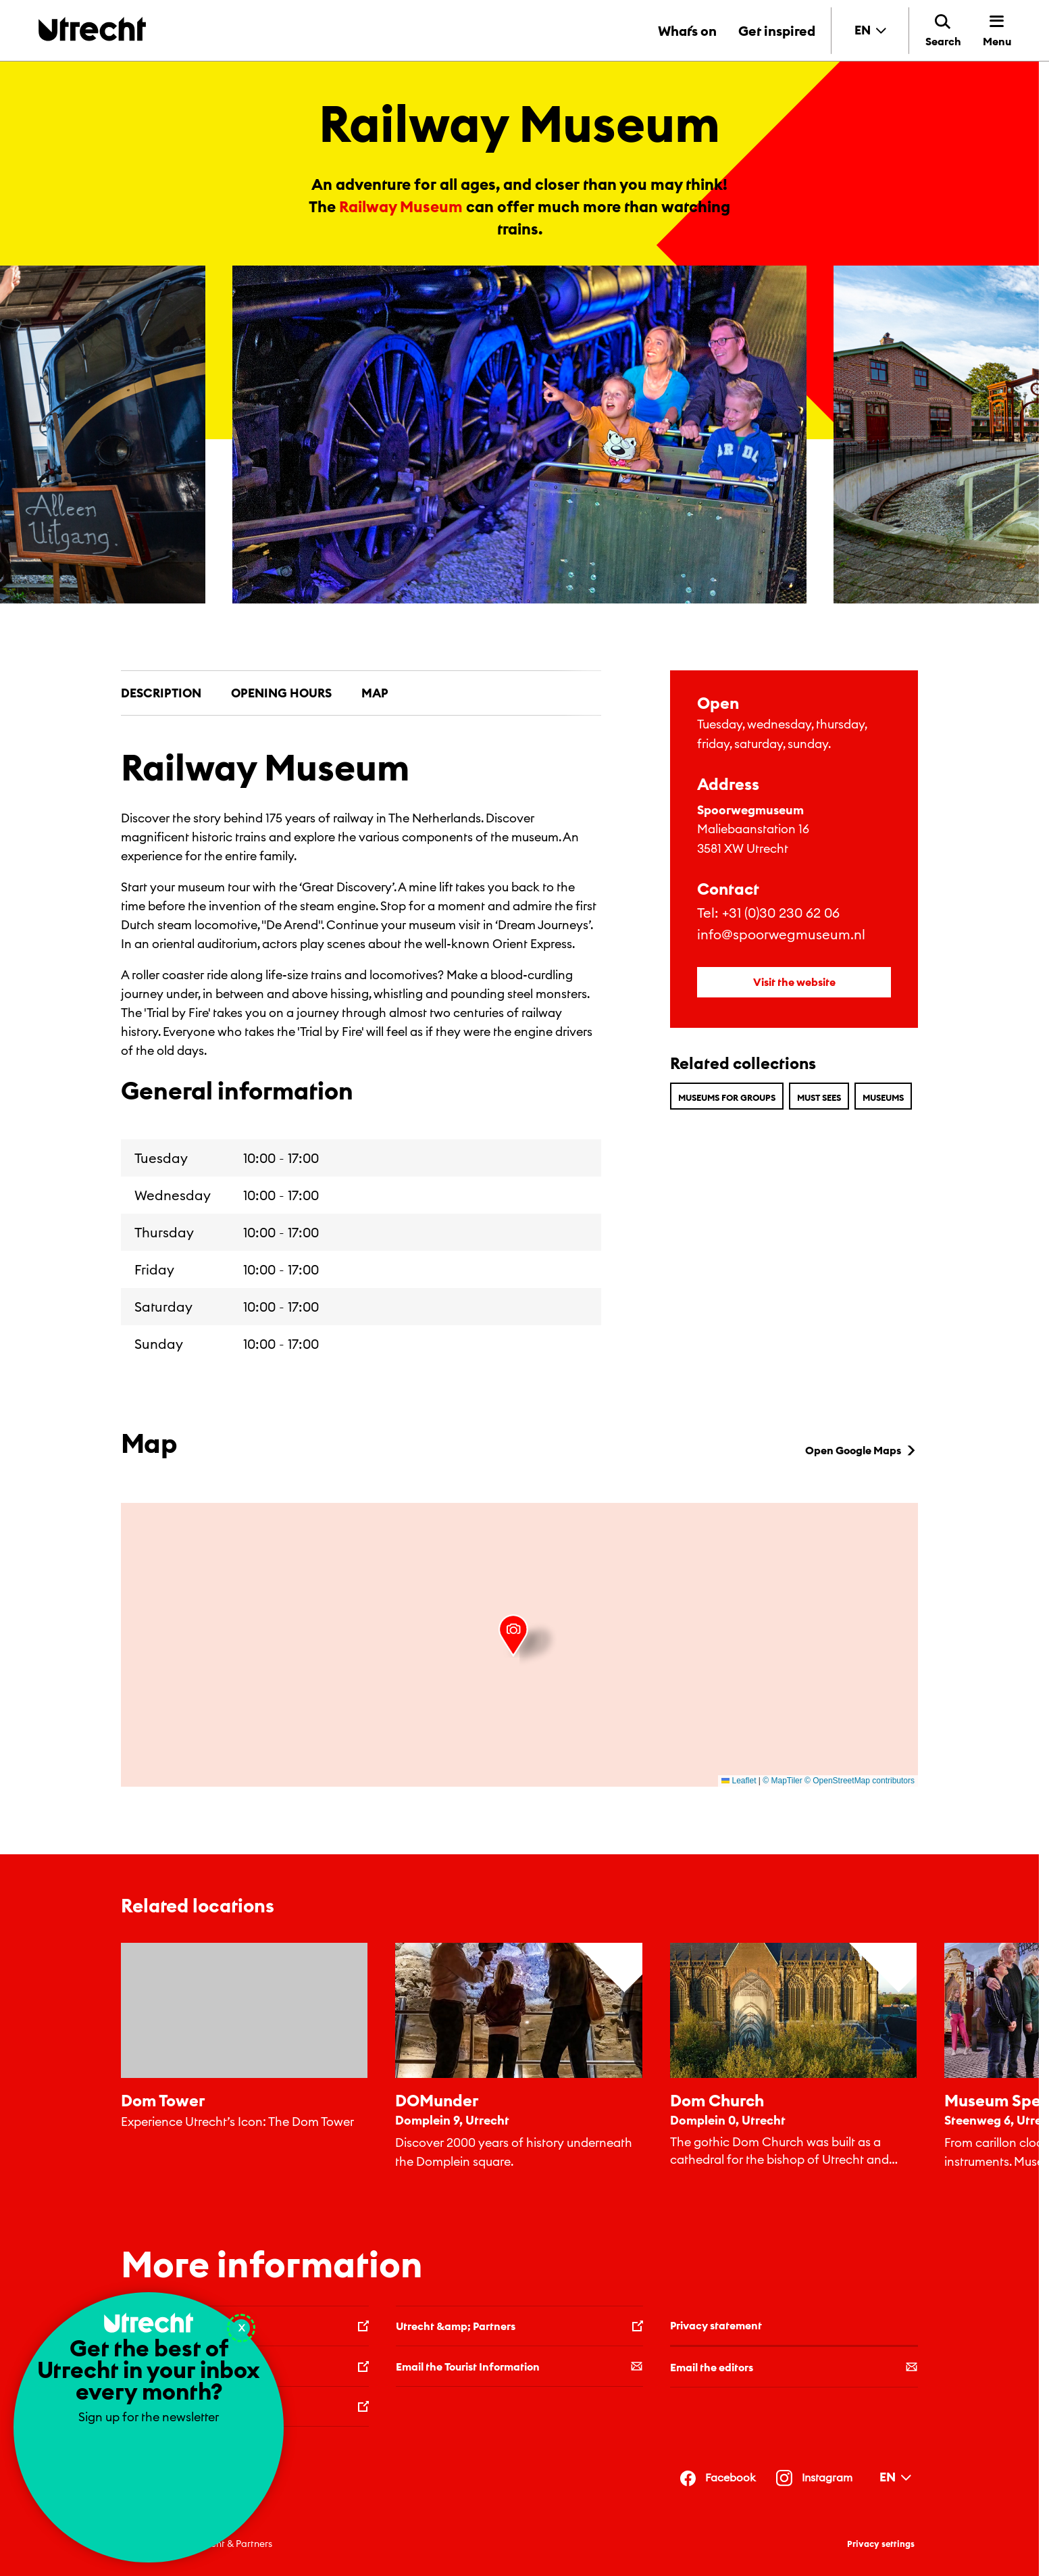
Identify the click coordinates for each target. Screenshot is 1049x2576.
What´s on (687, 30)
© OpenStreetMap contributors (859, 1780)
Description (161, 693)
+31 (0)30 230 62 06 (781, 912)
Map (374, 693)
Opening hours (281, 693)
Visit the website (794, 982)
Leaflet (738, 1780)
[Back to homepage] (92, 29)
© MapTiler (782, 1780)
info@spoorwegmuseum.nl (781, 934)
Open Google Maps (861, 1450)
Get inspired (776, 30)
